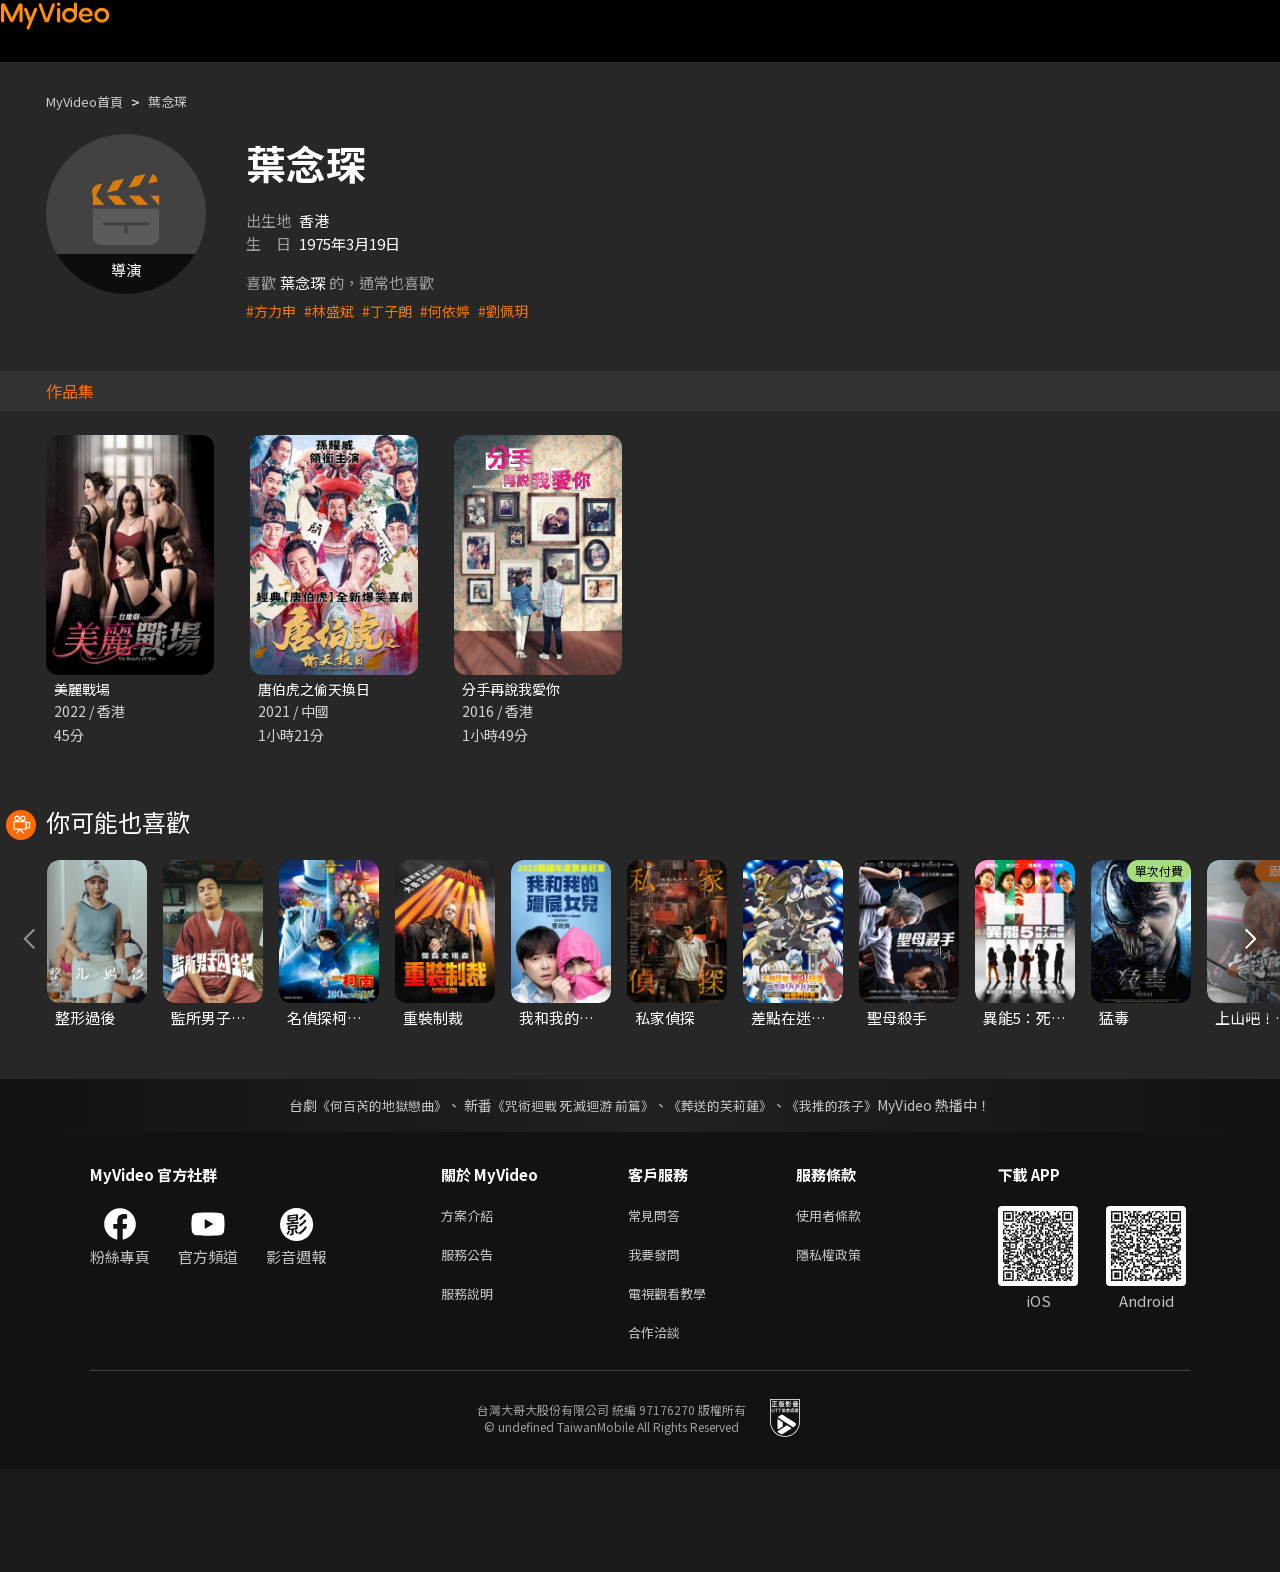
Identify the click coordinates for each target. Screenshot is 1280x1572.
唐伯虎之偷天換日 (318, 689)
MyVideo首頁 (91, 101)
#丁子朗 (394, 310)
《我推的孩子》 (847, 1196)
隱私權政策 (845, 1349)
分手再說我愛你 (514, 689)
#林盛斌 (333, 310)
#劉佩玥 (516, 310)
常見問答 (658, 1307)
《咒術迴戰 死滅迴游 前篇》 (571, 1196)
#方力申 (272, 310)
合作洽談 (658, 1433)
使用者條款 (845, 1307)
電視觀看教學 (673, 1391)
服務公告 (471, 1349)
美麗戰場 (84, 689)
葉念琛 (184, 101)
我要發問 (658, 1349)
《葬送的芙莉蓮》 (728, 1196)
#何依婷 (455, 310)
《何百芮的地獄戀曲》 (369, 1196)
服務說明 (471, 1391)
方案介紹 (471, 1307)
